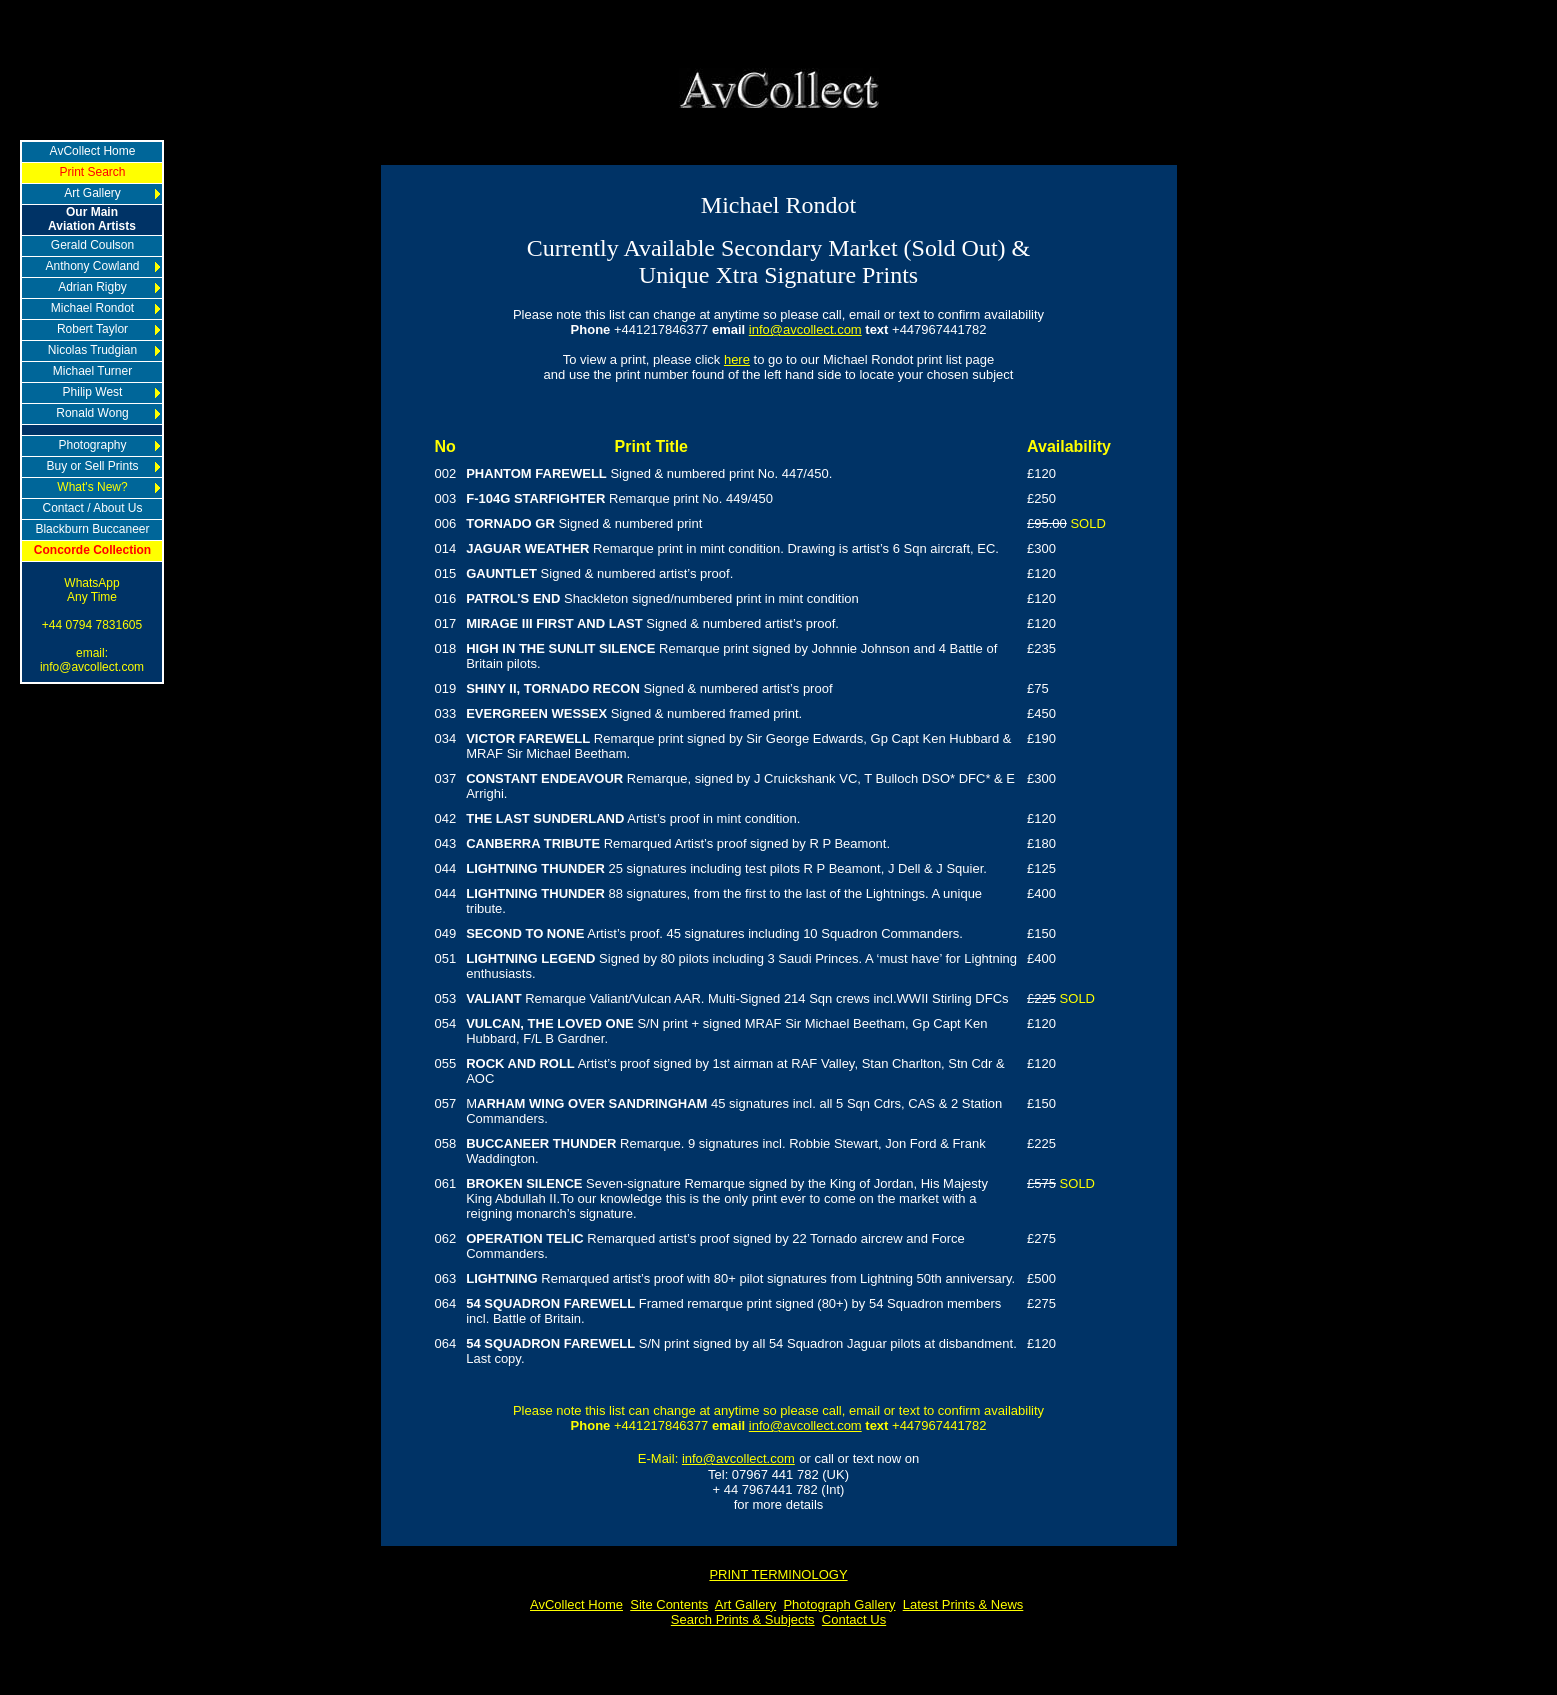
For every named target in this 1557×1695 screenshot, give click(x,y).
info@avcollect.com (805, 329)
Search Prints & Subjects (743, 1619)
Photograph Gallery (839, 1604)
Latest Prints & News (963, 1604)
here (737, 359)
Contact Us (854, 1619)
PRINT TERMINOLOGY (778, 1574)
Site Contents (669, 1604)
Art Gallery (745, 1604)
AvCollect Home (576, 1604)
